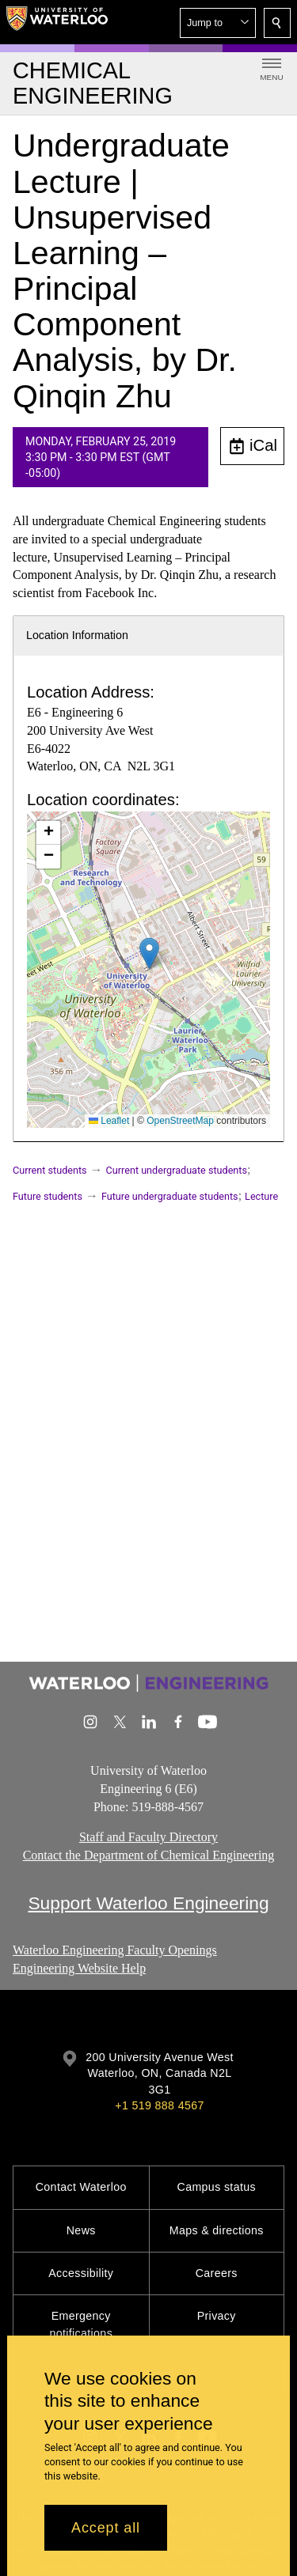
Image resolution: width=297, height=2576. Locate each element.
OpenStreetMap (180, 1120)
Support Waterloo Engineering (148, 1903)
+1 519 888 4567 (159, 2105)
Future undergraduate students (169, 1196)
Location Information (77, 635)
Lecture (261, 1196)
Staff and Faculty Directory (148, 1837)
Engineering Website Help (79, 1967)
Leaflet (109, 1120)
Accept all (105, 2528)
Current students (50, 1170)
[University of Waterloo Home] (57, 22)
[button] (218, 23)
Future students (47, 1196)
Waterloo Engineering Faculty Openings (115, 1950)
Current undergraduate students (176, 1170)
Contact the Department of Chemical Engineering (149, 1855)
